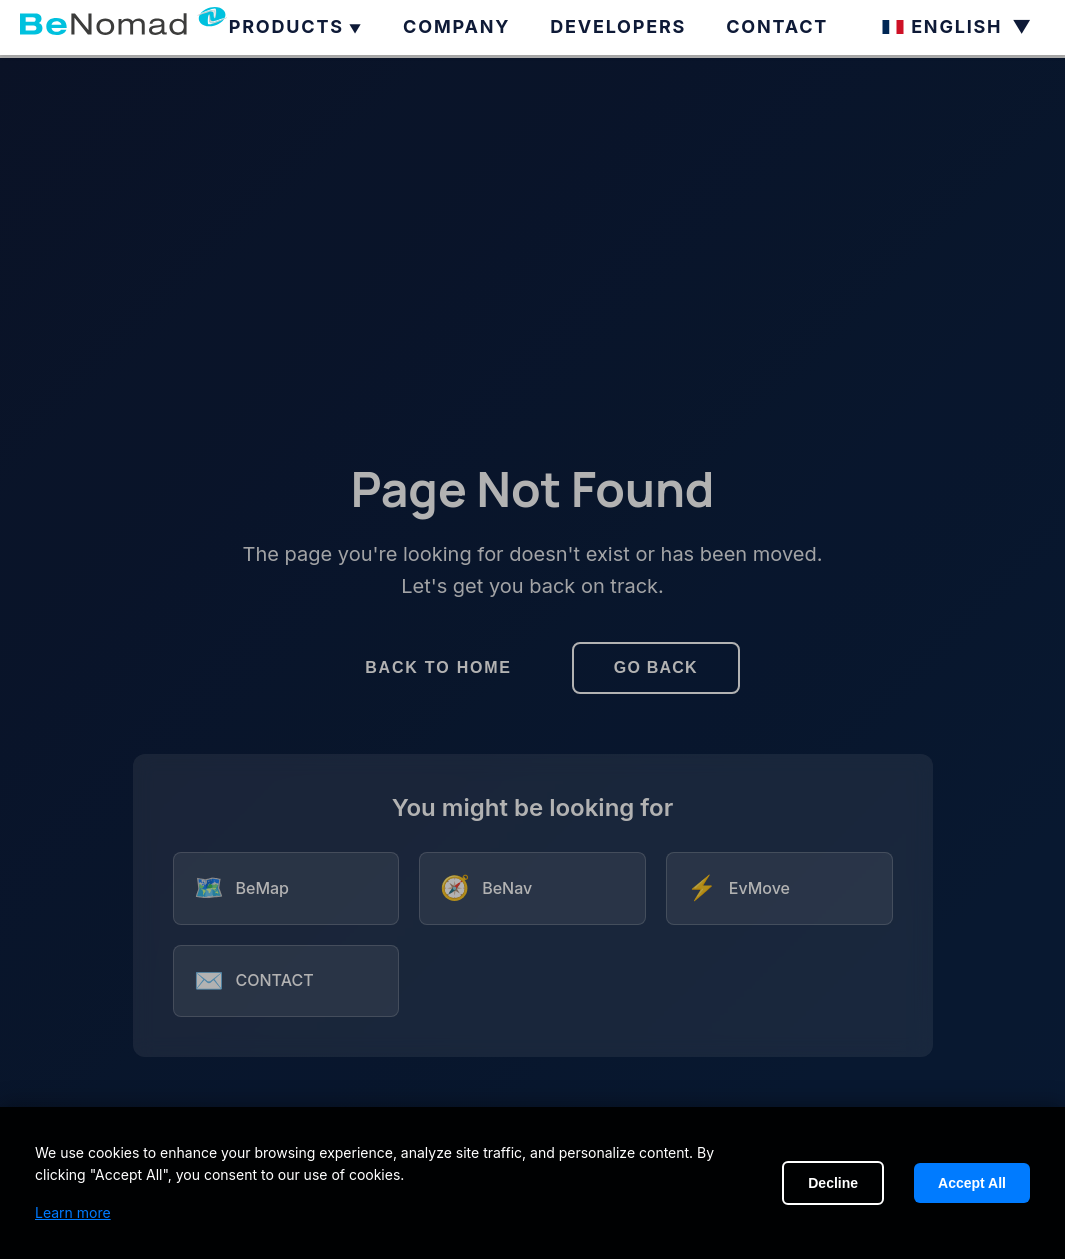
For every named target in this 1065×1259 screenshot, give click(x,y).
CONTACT (777, 26)
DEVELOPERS (618, 26)
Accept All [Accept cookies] (972, 1183)
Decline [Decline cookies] (833, 1183)
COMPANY (456, 26)
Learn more (73, 1212)
